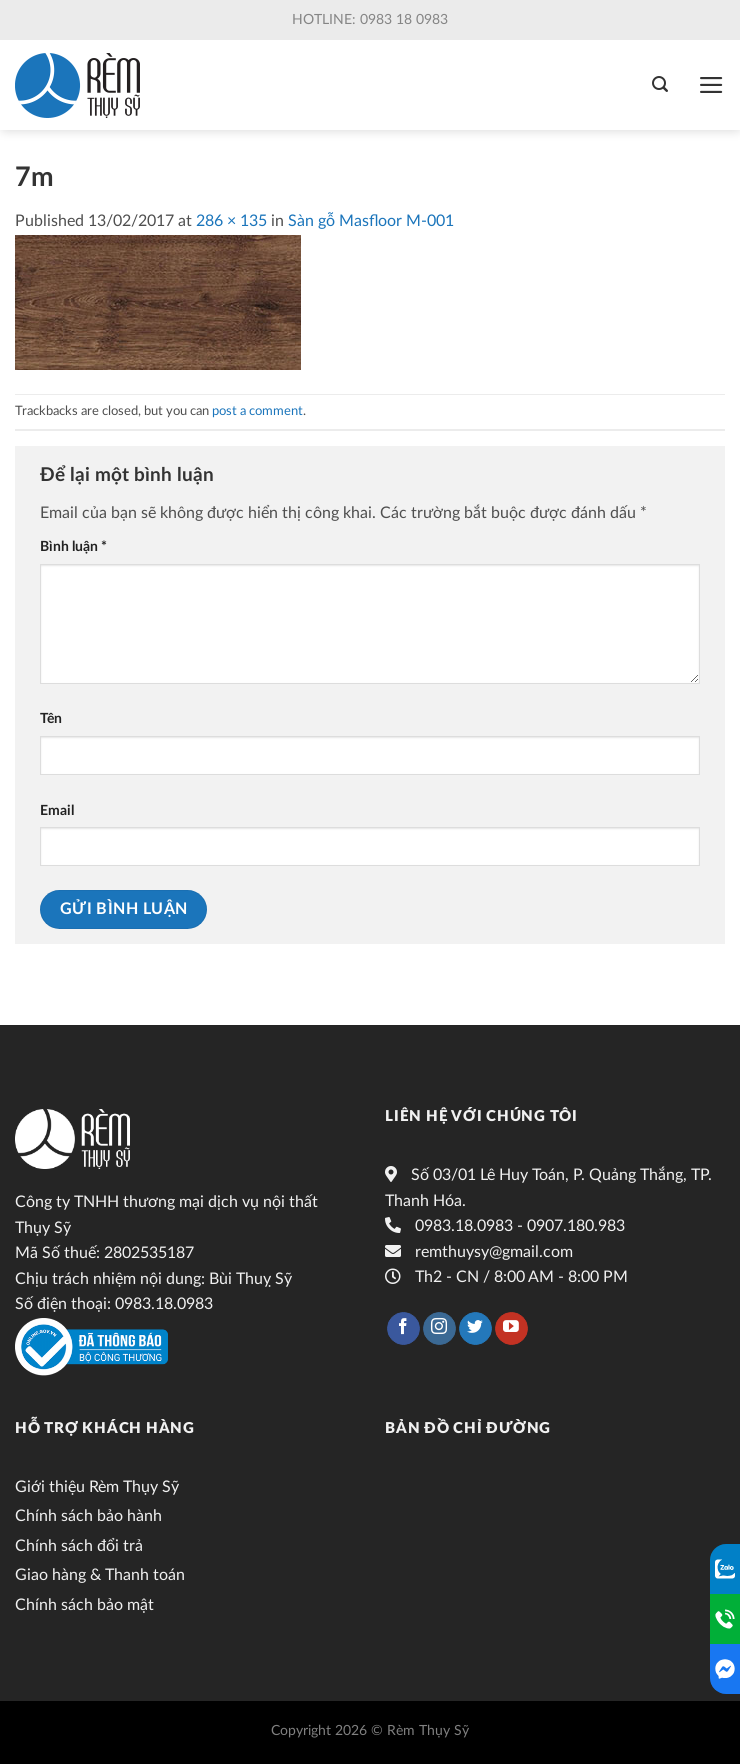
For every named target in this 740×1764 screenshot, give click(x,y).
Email (57, 810)
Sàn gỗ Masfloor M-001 (371, 221)
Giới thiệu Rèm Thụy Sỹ (97, 1487)
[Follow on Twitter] (475, 1329)
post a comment (257, 411)
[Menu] (711, 85)
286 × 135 (231, 221)
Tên (51, 718)
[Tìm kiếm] (660, 84)
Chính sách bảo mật (84, 1605)
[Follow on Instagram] (439, 1329)
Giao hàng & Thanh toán (100, 1575)
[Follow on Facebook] (403, 1329)
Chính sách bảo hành (88, 1516)
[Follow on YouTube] (511, 1329)
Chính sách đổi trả (79, 1546)
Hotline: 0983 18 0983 (370, 20)
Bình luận (73, 546)
